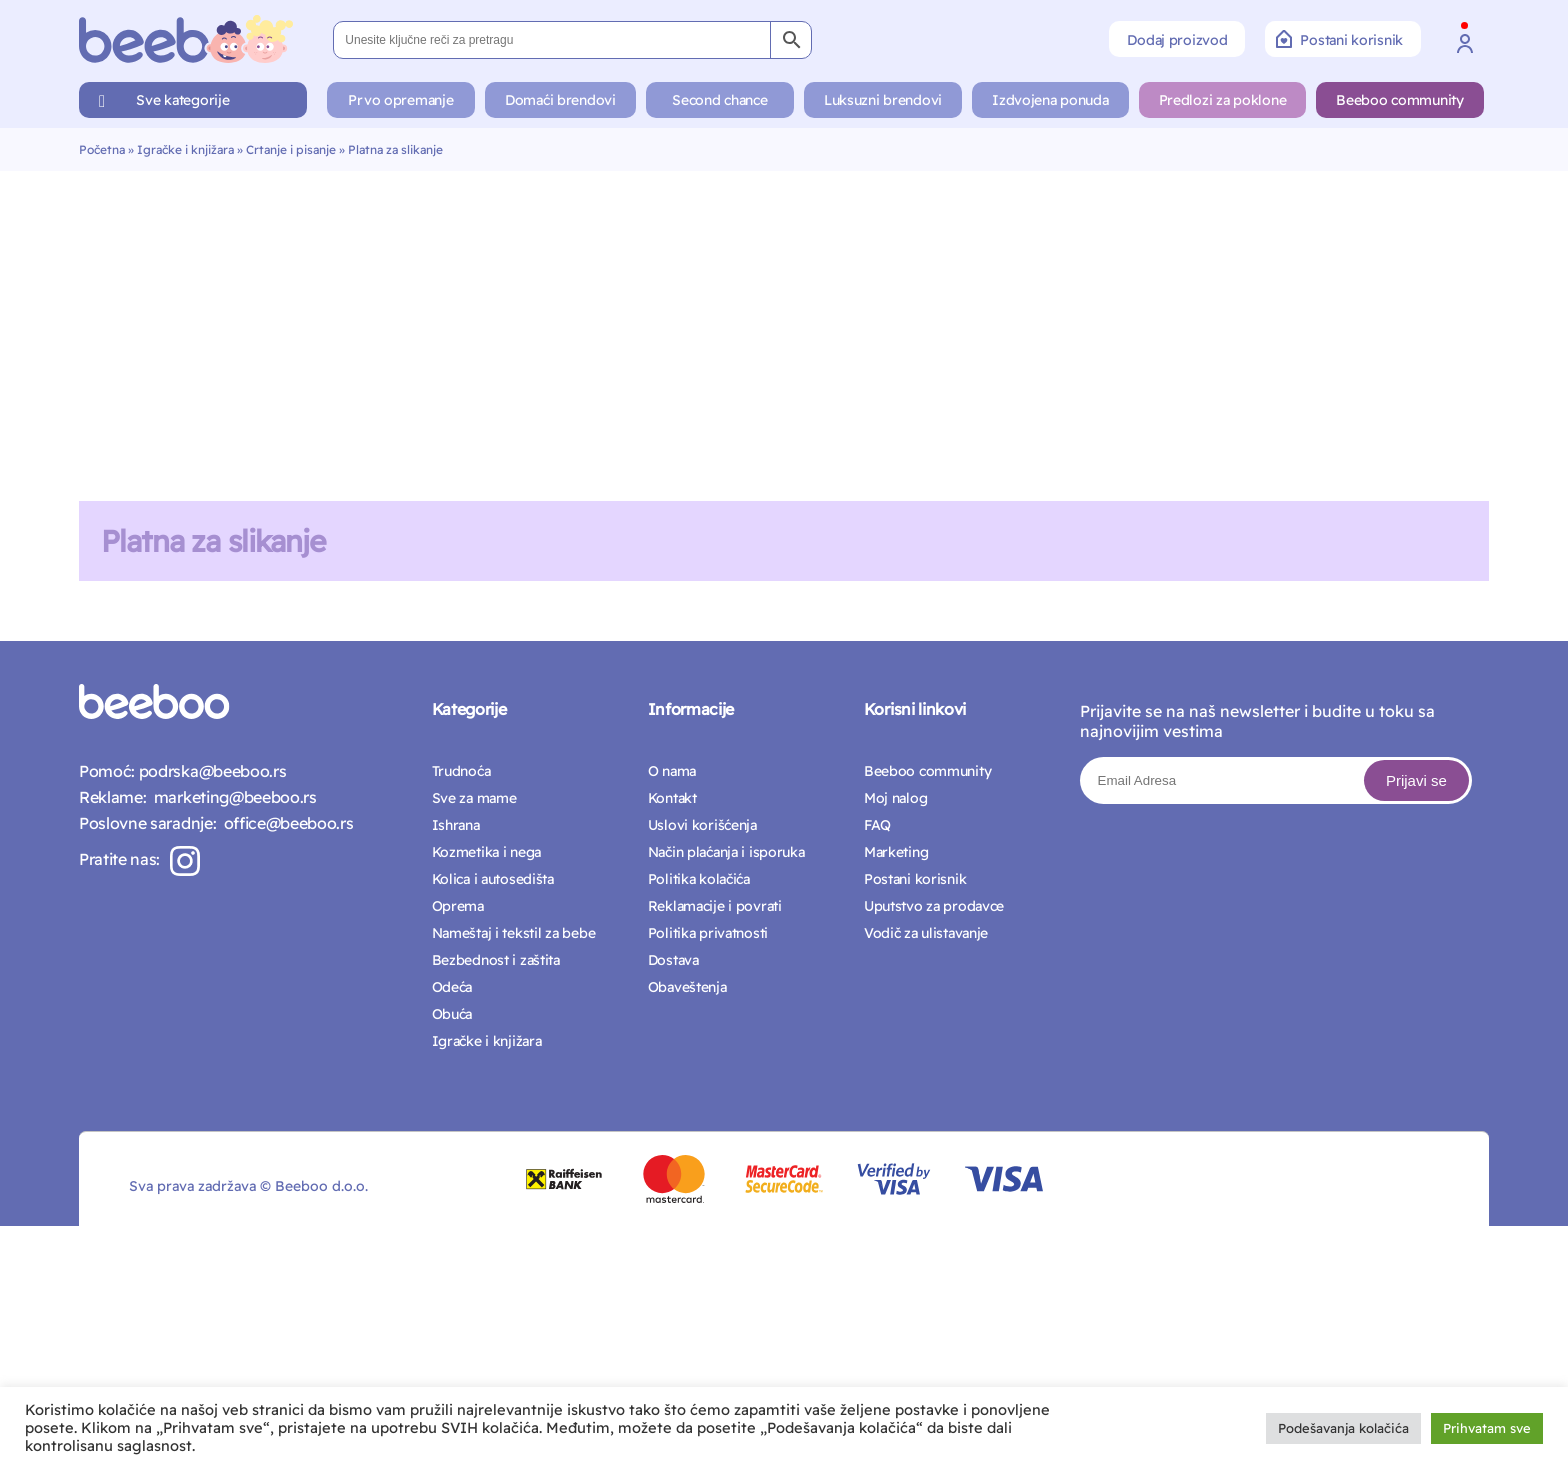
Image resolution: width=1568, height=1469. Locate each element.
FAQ (877, 825)
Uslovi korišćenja (702, 825)
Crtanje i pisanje (291, 149)
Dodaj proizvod (1177, 40)
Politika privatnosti (708, 933)
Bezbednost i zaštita (496, 960)
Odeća (452, 987)
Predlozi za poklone (1223, 100)
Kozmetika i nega (487, 852)
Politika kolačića (699, 879)
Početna (102, 149)
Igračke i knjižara (185, 149)
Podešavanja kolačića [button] (1343, 1428)
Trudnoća (461, 771)
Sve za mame (474, 798)
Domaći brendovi (560, 100)
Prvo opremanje (400, 100)
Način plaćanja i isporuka (726, 852)
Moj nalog (895, 798)
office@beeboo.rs (284, 823)
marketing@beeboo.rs (231, 797)
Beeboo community (1400, 100)
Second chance (719, 100)
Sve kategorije (182, 100)
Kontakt (672, 798)
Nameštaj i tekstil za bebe (514, 933)
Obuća (452, 1014)
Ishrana (456, 825)
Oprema (458, 906)
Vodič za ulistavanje (926, 933)
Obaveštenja (687, 987)
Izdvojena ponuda (1050, 100)
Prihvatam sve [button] (1487, 1428)
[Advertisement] (784, 321)
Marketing (896, 852)
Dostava (673, 960)
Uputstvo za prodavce (934, 906)
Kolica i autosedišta (493, 879)
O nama (672, 771)
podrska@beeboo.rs (210, 771)
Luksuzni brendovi (883, 100)
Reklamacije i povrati (715, 906)
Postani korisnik (1339, 39)
